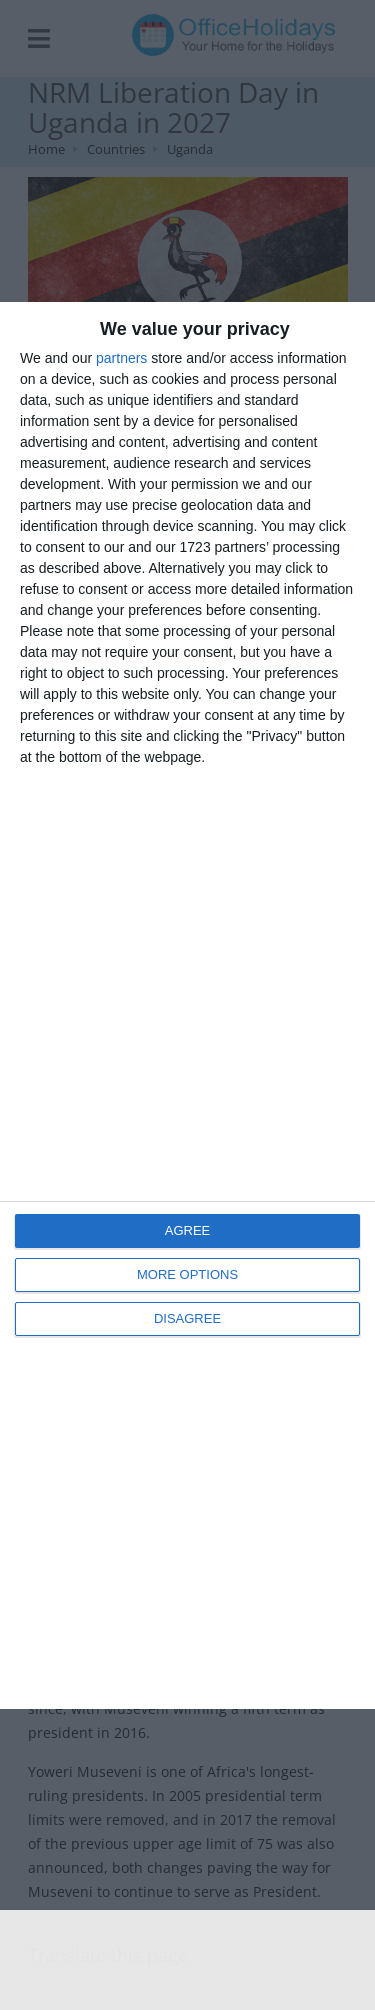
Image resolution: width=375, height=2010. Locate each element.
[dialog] (187, 1005)
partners (121, 358)
